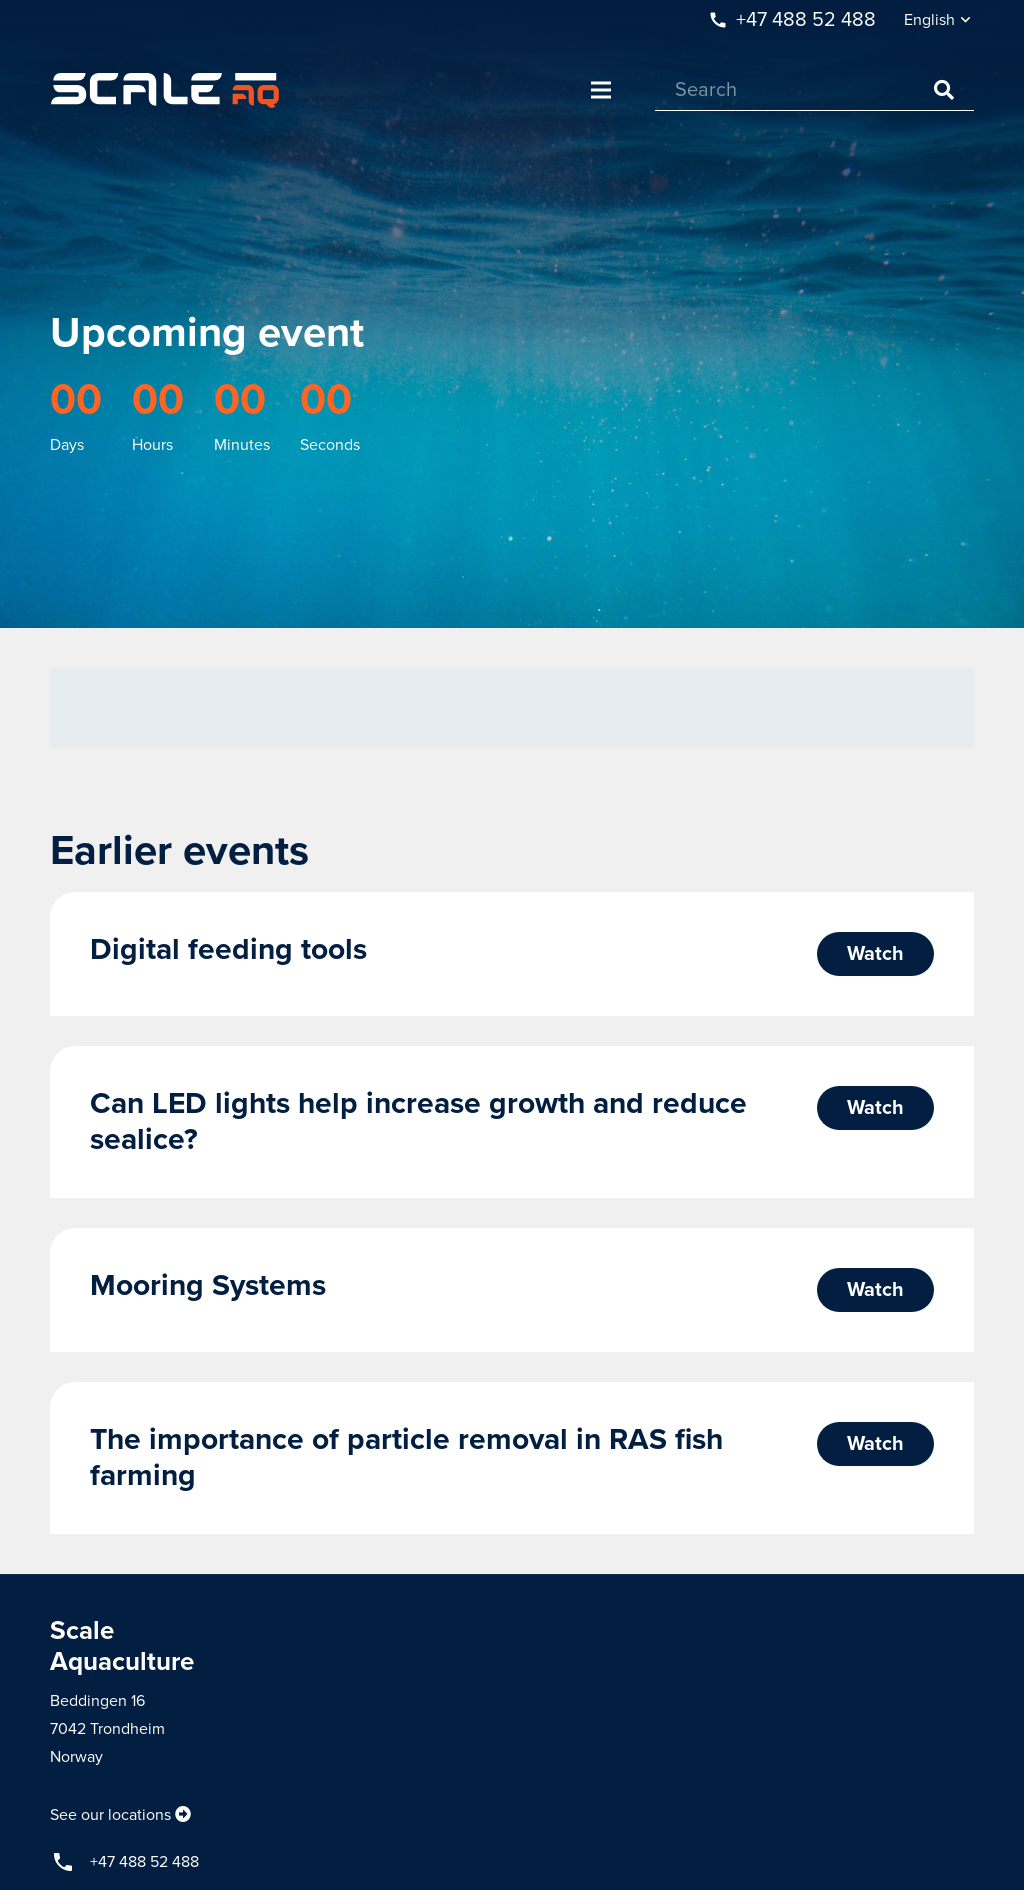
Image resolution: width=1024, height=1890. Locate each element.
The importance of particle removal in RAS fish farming (406, 1457)
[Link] (165, 90)
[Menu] (601, 90)
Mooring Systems (208, 1285)
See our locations (110, 1815)
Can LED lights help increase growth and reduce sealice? (418, 1121)
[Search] (814, 90)
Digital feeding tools (228, 949)
